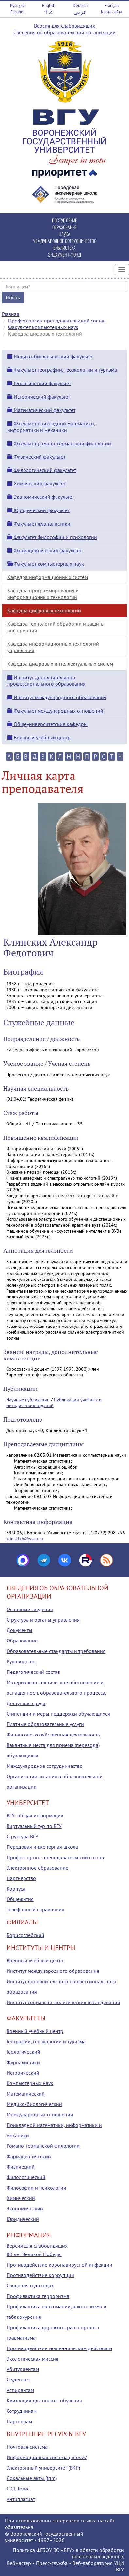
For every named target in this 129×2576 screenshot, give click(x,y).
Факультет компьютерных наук (43, 327)
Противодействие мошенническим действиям (59, 2348)
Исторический (23, 2072)
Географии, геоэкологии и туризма (46, 2041)
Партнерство (21, 1878)
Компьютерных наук (30, 2083)
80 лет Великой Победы (34, 2254)
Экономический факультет (40, 497)
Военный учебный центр (39, 737)
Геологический (23, 2052)
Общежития (20, 1899)
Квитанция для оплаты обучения (44, 2400)
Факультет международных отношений (55, 710)
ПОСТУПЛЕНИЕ (64, 220)
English (48, 5)
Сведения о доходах (30, 2285)
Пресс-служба (52, 2563)
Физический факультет (36, 456)
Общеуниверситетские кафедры (47, 724)
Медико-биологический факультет (50, 356)
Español (17, 12)
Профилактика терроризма (38, 2296)
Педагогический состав (33, 1672)
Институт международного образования (56, 697)
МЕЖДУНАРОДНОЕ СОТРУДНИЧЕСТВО (64, 240)
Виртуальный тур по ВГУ (34, 1826)
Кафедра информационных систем (47, 577)
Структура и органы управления (43, 1619)
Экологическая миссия (32, 2358)
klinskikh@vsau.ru (24, 1539)
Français (112, 5)
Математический (26, 2093)
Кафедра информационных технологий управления (53, 646)
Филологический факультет (41, 470)
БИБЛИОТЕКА (64, 247)
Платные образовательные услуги (45, 1724)
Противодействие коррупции (40, 2275)
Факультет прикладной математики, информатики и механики (51, 426)
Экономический (25, 2208)
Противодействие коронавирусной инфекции (59, 2264)
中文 (48, 12)
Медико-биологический (34, 2104)
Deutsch (80, 5)
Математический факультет (41, 410)
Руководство (21, 1661)
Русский (17, 5)
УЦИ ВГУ (119, 2566)
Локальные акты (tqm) (32, 2478)
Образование (22, 1640)
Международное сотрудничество (45, 1766)
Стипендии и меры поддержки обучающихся (58, 1713)
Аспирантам (20, 2390)
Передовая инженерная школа (42, 1847)
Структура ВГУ (22, 1836)
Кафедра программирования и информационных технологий (43, 593)
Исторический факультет (38, 396)
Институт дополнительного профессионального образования (46, 680)
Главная (10, 314)
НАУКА (64, 233)
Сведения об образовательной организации (64, 32)
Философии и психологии (36, 2187)
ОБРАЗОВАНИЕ (64, 227)
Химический (21, 2198)
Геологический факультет (39, 383)
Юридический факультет (38, 510)
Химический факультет (36, 483)
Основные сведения (30, 1609)
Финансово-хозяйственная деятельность (53, 1734)
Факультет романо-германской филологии (59, 443)
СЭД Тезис (18, 2488)
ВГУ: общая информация (35, 1815)
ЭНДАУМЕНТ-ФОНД (64, 254)
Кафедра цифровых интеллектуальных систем (60, 663)
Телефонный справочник (35, 1909)
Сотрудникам (22, 2411)
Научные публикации (28, 1400)
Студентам (18, 2379)
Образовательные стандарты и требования (56, 1651)
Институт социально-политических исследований (63, 2002)
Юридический (23, 2219)
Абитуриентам (23, 2369)
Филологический (26, 2177)
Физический (21, 2166)
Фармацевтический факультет (44, 550)
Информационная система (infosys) (47, 2457)
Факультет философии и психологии (52, 537)
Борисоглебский (25, 1935)
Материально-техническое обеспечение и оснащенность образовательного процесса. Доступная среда (56, 1692)
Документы (19, 1630)
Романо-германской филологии (43, 2146)
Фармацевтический (29, 2156)
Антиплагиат (21, 2499)
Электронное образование (37, 1867)
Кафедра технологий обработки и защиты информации (56, 627)
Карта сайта (111, 12)
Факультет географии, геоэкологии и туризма (62, 370)
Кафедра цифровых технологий (44, 610)
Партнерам (19, 2421)
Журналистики (23, 2062)
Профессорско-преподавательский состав (56, 320)
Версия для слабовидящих (64, 26)
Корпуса (16, 1888)
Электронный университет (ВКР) (43, 2467)
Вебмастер (19, 2563)
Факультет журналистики (38, 523)
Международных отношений (40, 2114)
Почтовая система (27, 2446)
